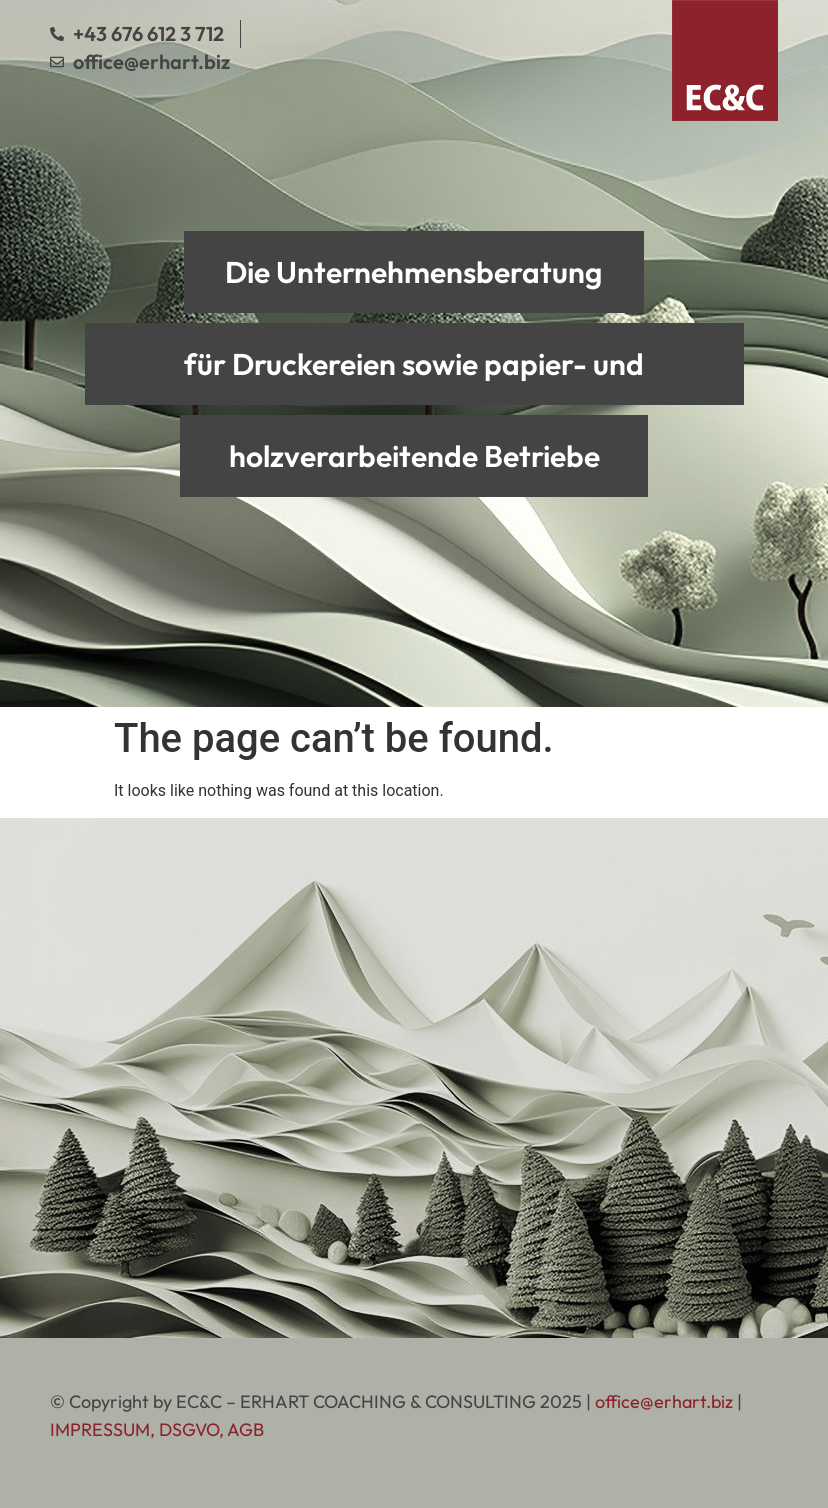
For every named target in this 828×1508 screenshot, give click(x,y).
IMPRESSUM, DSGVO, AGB (157, 1429)
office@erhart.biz (664, 1401)
